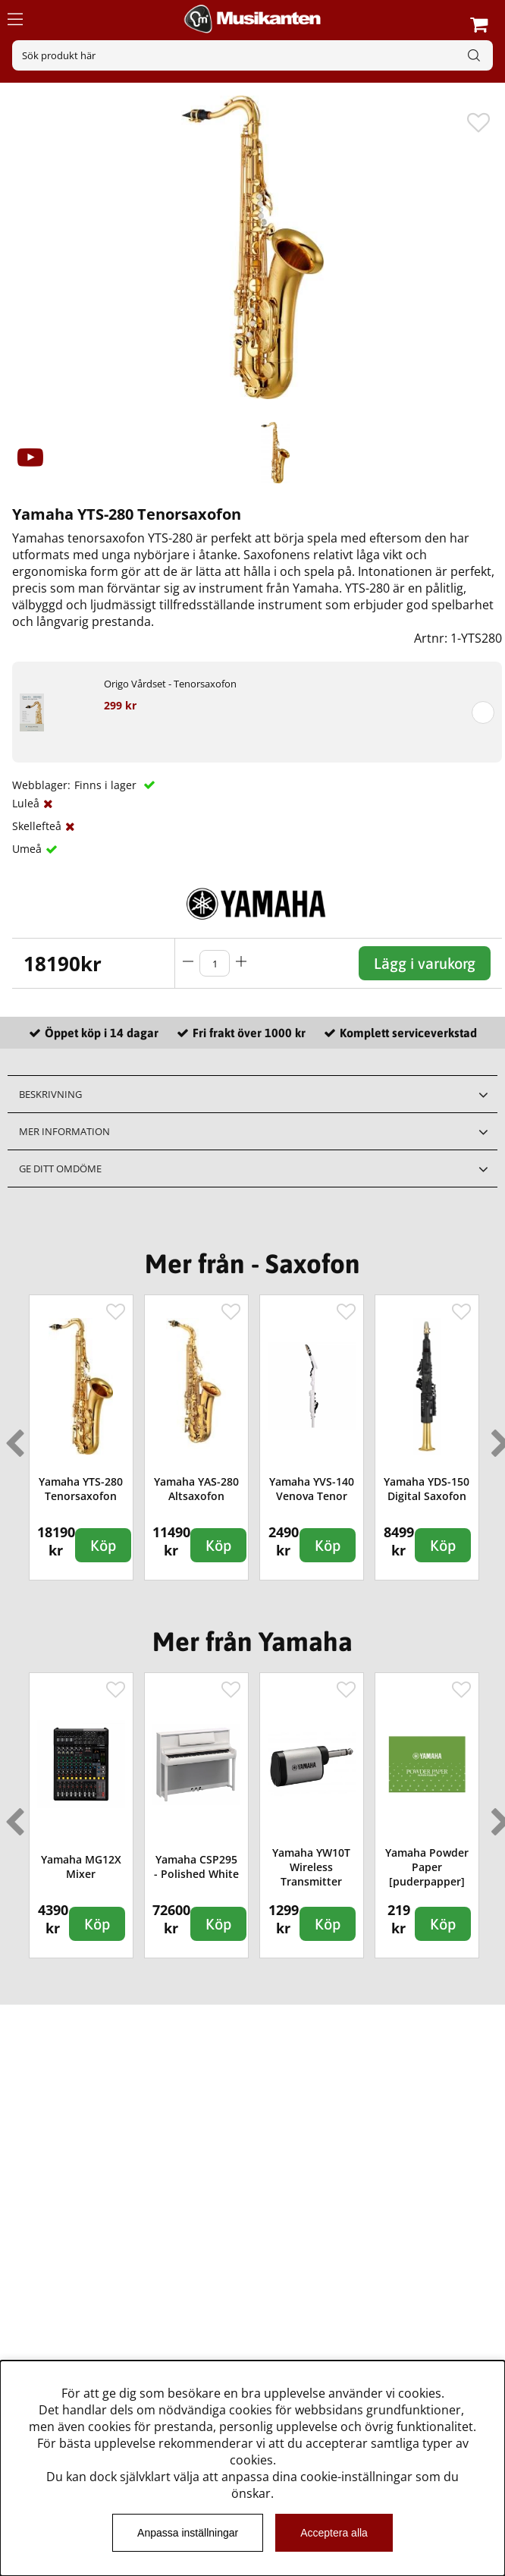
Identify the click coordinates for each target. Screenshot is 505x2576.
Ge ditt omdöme (60, 1168)
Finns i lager (107, 785)
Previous (11, 1437)
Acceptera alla (334, 2533)
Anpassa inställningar (187, 2533)
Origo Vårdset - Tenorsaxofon (170, 683)
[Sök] (252, 55)
